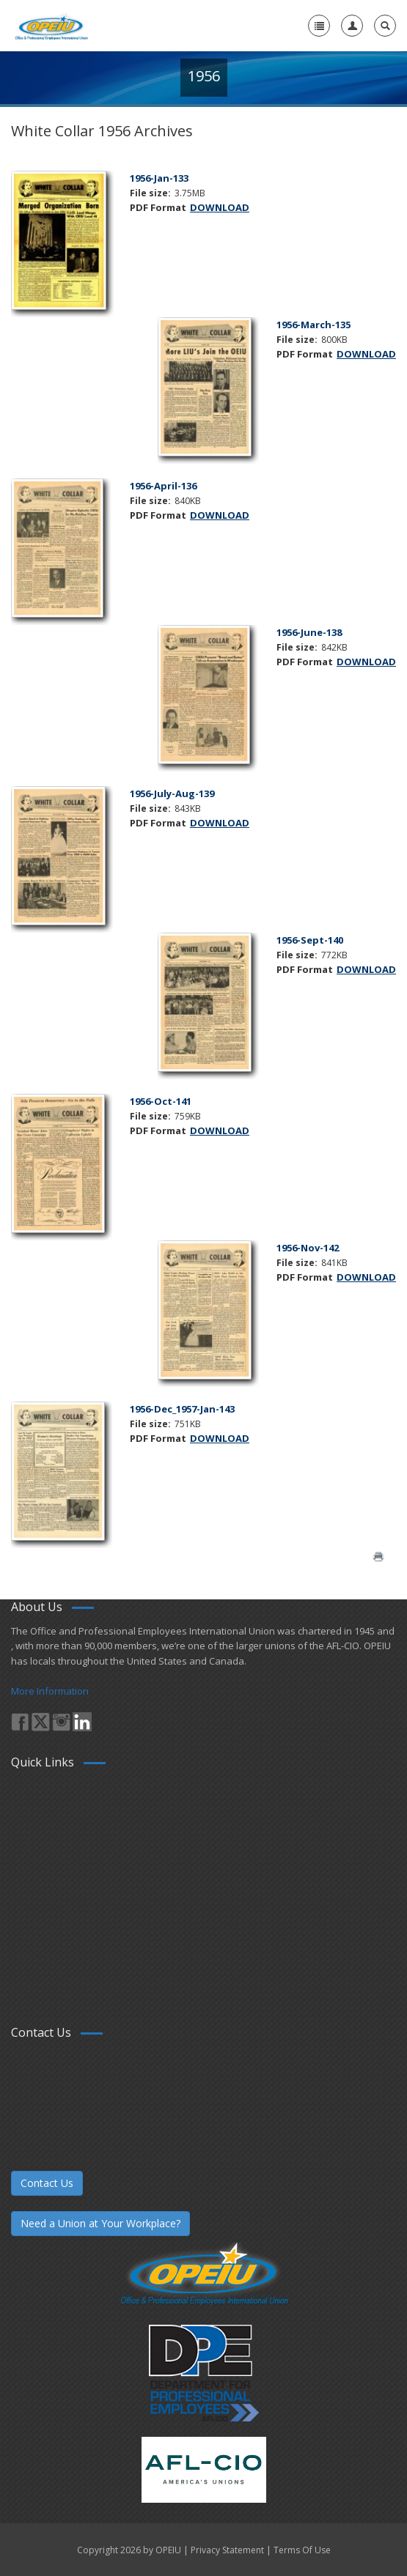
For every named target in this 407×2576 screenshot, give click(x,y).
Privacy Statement (227, 2550)
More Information (50, 1691)
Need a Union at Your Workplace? (100, 2223)
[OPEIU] (51, 25)
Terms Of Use (302, 2550)
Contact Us (47, 2183)
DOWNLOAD (219, 207)
